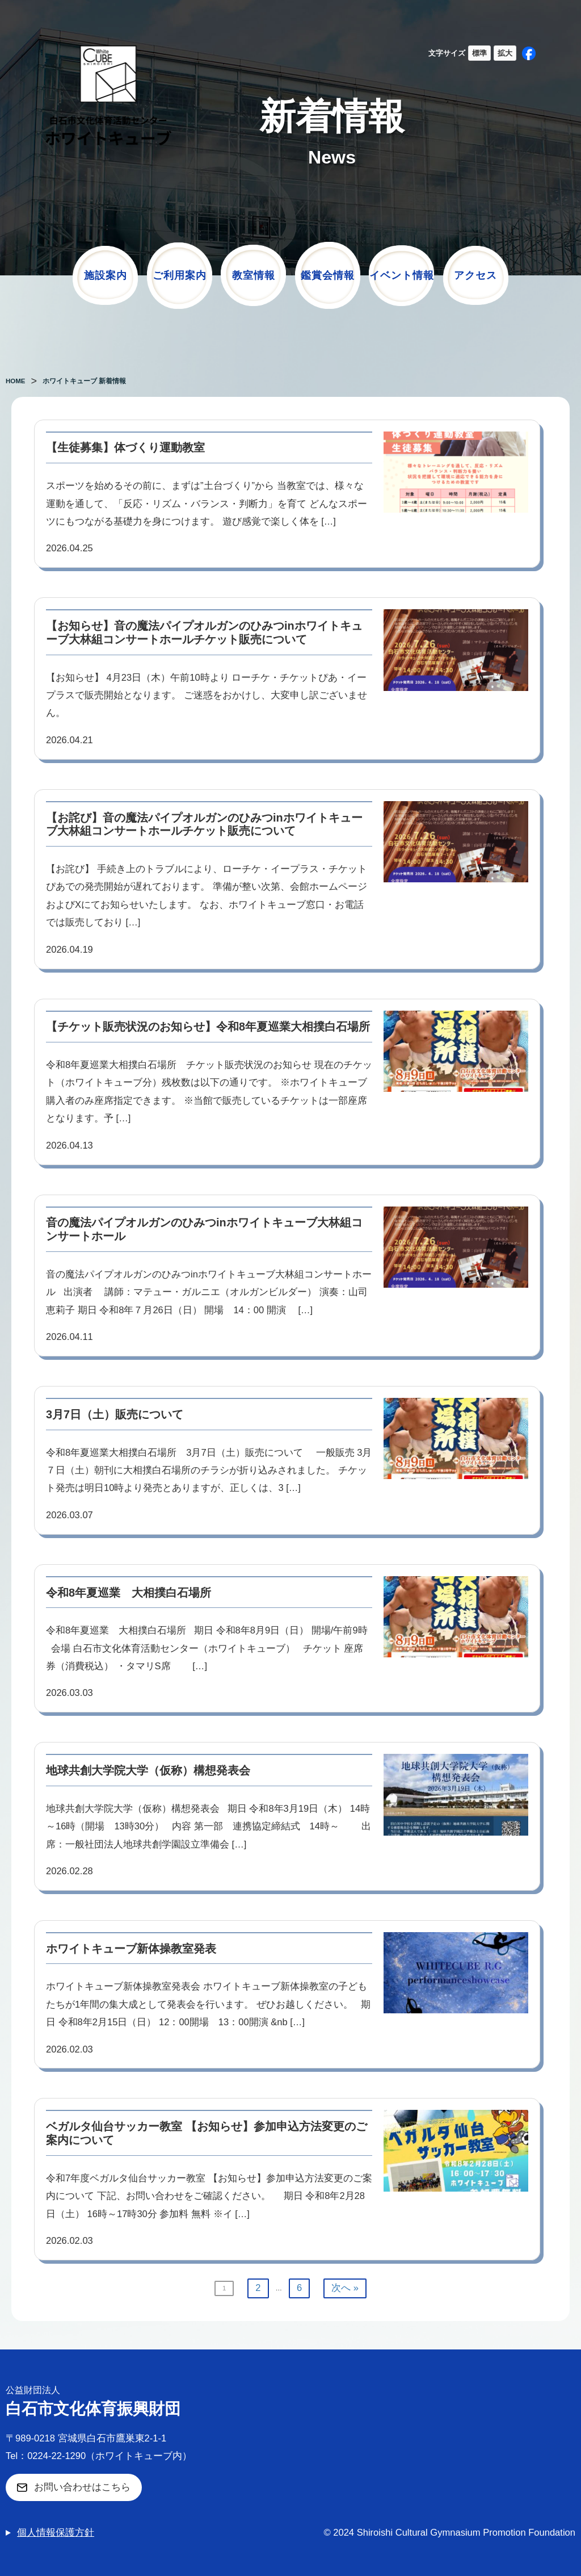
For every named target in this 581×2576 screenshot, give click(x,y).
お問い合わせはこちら (82, 2487)
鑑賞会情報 (328, 275)
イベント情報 (401, 275)
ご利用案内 (180, 275)
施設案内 (105, 275)
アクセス (475, 275)
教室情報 (253, 275)
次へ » (345, 2287)
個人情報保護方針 (55, 2532)
